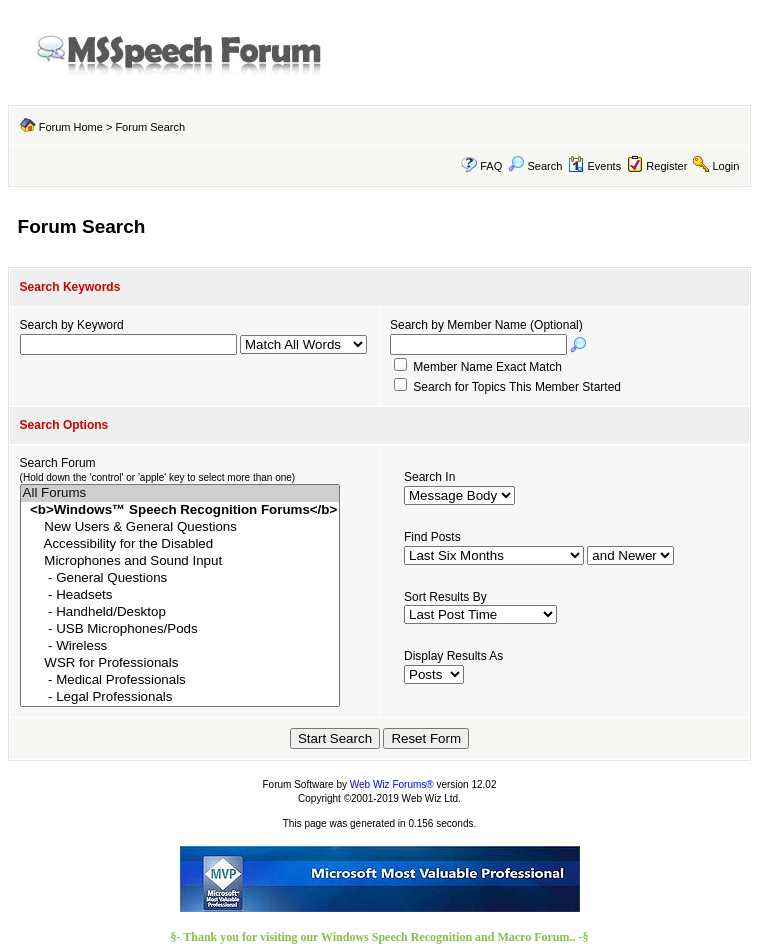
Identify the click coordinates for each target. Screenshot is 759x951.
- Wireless (180, 646)
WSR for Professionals (180, 663)
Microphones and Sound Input (180, 561)
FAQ (491, 166)
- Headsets (180, 595)
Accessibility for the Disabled (180, 544)
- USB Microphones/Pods (180, 629)
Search (535, 166)
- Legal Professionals (180, 697)
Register (666, 166)
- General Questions (180, 578)
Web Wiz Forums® (392, 784)
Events (594, 166)
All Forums (180, 493)
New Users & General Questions (180, 527)
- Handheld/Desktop (180, 612)
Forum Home (71, 127)
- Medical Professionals (180, 680)
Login (725, 166)
